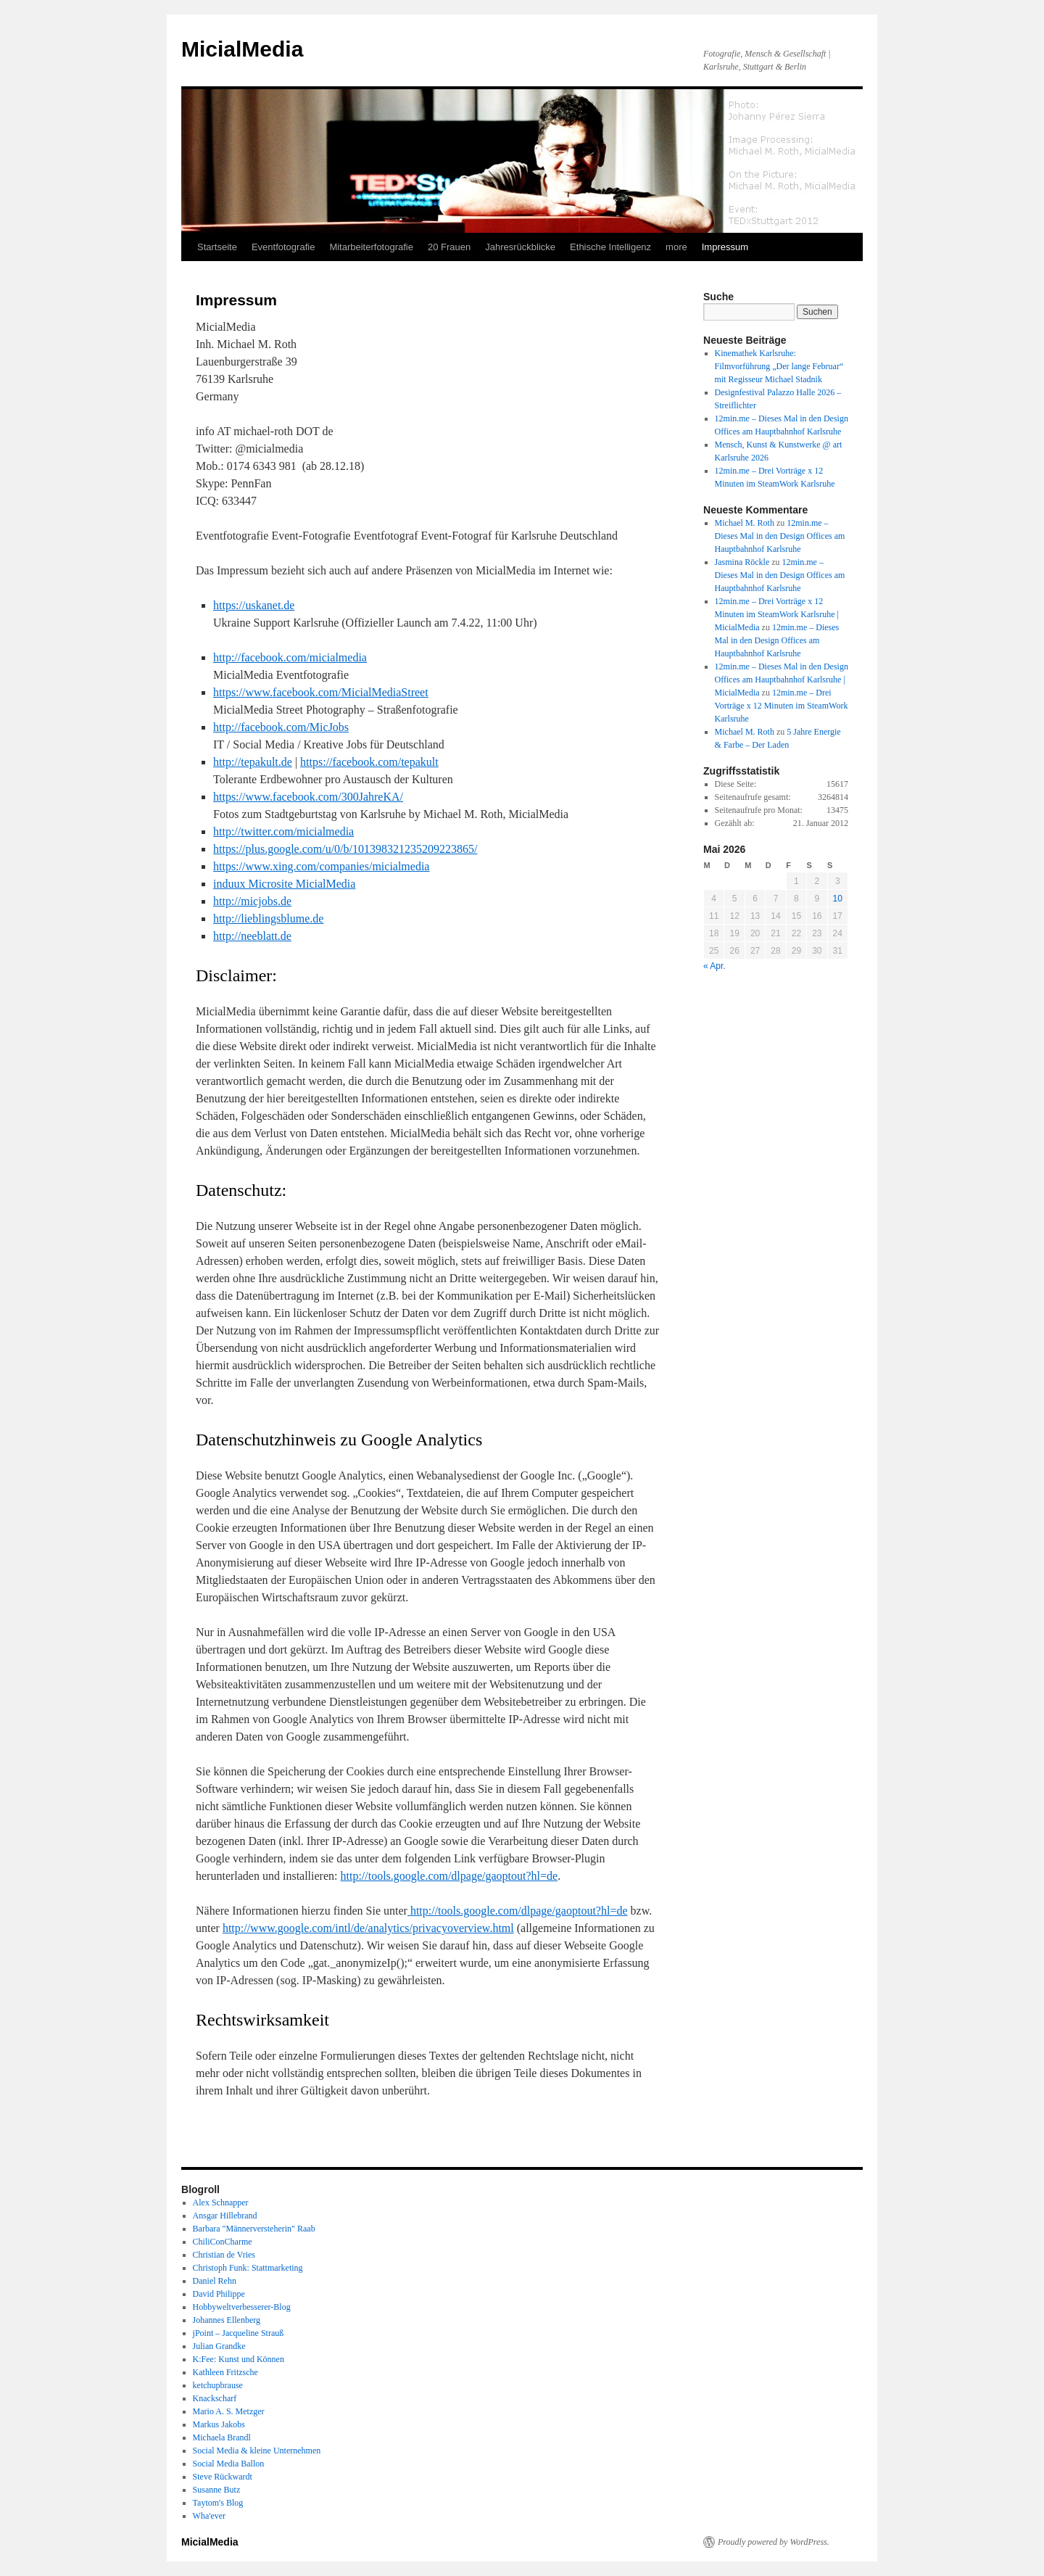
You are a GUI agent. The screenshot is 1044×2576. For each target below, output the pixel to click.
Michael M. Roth (744, 523)
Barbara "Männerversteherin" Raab (254, 2229)
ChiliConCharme (222, 2242)
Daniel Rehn (214, 2281)
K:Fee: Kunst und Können (238, 2359)
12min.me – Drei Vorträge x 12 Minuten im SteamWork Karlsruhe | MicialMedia (777, 614)
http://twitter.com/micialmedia (283, 831)
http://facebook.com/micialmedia (290, 657)
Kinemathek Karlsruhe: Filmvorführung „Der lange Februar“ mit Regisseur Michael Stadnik (779, 366)
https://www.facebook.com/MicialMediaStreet (320, 692)
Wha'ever (209, 2516)
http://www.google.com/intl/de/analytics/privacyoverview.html (368, 1928)
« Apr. (714, 966)
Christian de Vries (224, 2255)
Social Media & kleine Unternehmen (257, 2450)
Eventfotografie (283, 247)
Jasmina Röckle (742, 562)
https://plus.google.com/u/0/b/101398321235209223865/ (345, 849)
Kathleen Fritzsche (225, 2372)
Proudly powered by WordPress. (773, 2542)
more (676, 247)
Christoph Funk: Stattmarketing (248, 2268)
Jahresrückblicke (520, 247)
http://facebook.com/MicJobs (281, 727)
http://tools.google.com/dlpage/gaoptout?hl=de (449, 1876)
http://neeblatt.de (252, 936)
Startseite (217, 247)
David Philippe (219, 2294)
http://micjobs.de (252, 901)
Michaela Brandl (222, 2437)
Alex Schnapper (221, 2202)
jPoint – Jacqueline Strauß (238, 2333)
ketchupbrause (218, 2385)
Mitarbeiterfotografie (371, 247)
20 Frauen (449, 247)
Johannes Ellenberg (226, 2320)
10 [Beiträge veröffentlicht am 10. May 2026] (837, 898)
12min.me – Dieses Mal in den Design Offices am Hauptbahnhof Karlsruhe (780, 536)
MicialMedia (242, 49)
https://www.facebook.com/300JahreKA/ (308, 796)
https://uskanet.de (253, 605)
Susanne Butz (217, 2490)
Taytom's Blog (218, 2503)
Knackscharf (215, 2398)
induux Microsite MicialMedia (284, 884)
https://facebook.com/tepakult (369, 762)
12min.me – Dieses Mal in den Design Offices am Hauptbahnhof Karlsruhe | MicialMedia (781, 679)
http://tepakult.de (252, 762)
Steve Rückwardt (222, 2477)
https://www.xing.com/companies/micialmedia (321, 866)
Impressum (725, 247)
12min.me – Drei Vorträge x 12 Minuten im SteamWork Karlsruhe (781, 706)
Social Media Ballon (229, 2464)
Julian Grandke (219, 2346)
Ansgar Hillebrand (225, 2215)
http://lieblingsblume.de (268, 918)
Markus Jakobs (219, 2424)
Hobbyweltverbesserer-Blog (242, 2307)
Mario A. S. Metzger (229, 2411)
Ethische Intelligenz (610, 247)
